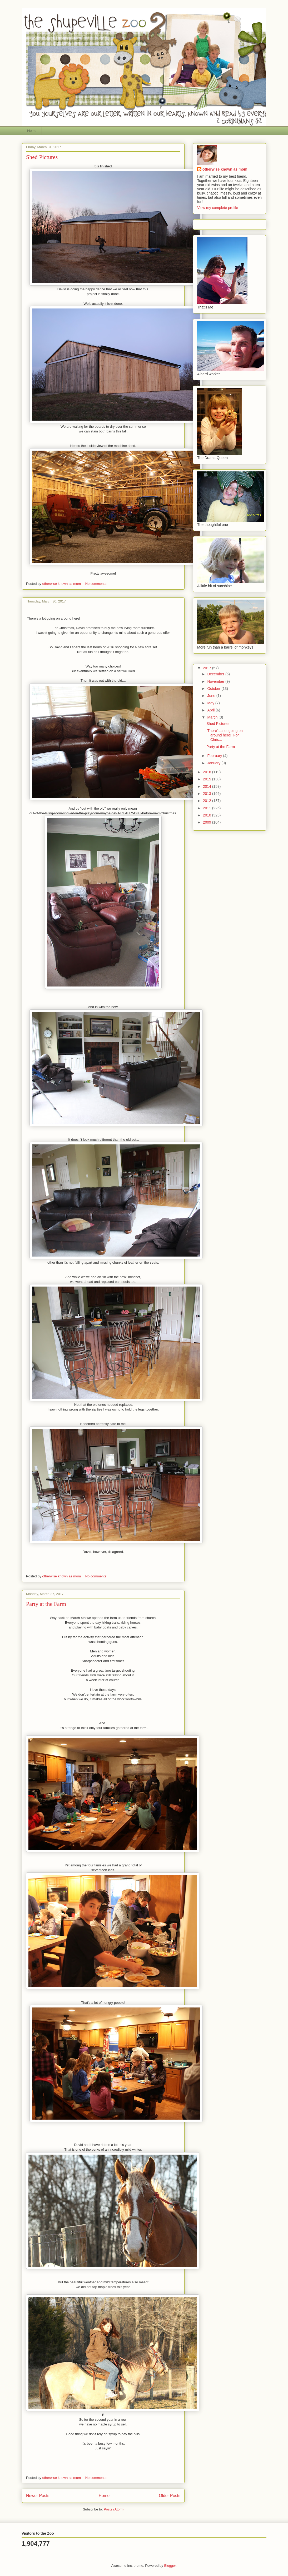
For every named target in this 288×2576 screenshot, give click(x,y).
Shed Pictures (42, 157)
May (211, 703)
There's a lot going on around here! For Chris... (224, 735)
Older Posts (169, 2495)
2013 (207, 793)
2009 (207, 822)
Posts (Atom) (113, 2509)
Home (32, 131)
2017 (207, 668)
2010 (207, 815)
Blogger (170, 2566)
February (215, 756)
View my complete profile (217, 208)
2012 (207, 801)
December (216, 674)
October (214, 688)
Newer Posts (37, 2495)
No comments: (96, 584)
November (216, 681)
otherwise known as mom (224, 169)
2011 (207, 808)
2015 (207, 779)
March (213, 717)
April (211, 710)
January (214, 763)
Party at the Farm (46, 1604)
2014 (207, 786)
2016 (207, 772)
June (211, 696)
